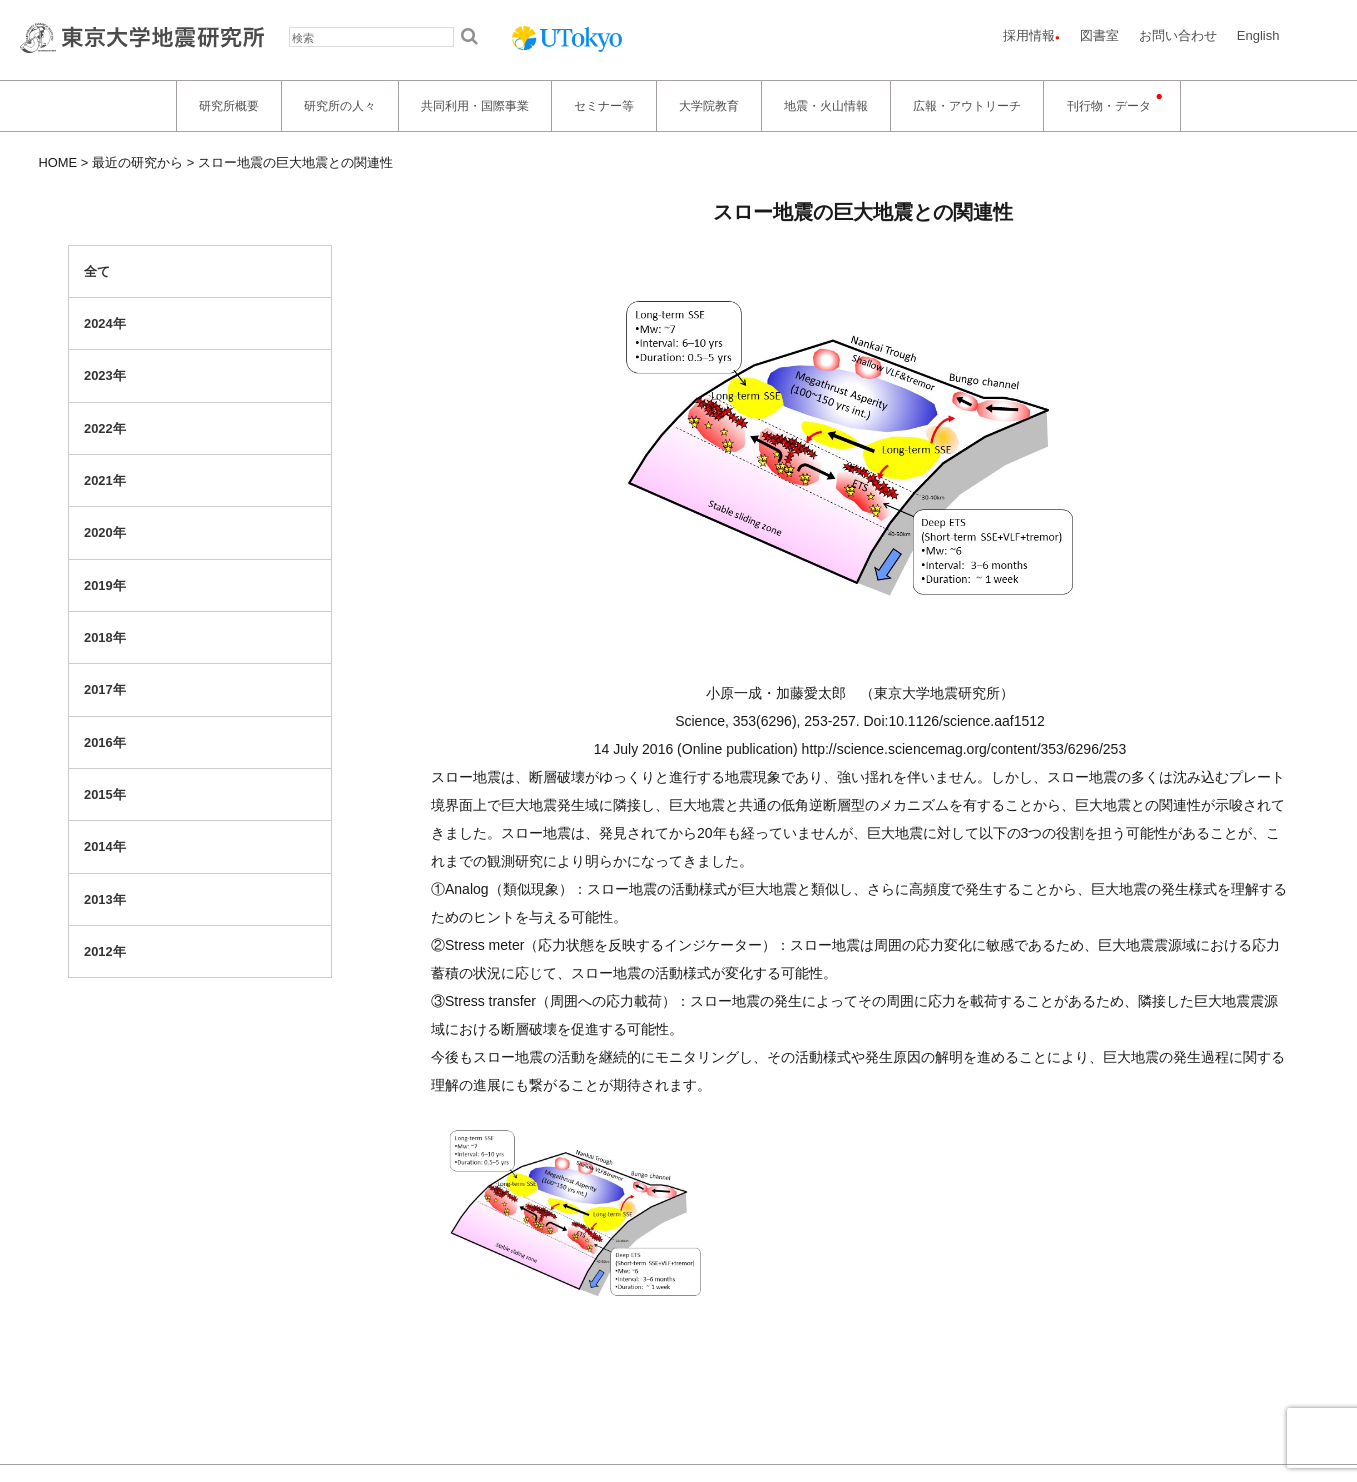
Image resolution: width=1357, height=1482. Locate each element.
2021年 (105, 480)
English (1258, 35)
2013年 (105, 899)
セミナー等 (604, 106)
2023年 (105, 375)
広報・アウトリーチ (967, 106)
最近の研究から (137, 162)
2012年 (105, 951)
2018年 (105, 637)
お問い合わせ (1178, 35)
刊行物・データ (1109, 106)
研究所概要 (229, 106)
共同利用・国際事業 (475, 106)
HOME (58, 162)
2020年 (105, 532)
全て (97, 271)
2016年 (105, 742)
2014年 (105, 846)
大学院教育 (709, 106)
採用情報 (1029, 35)
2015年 (105, 794)
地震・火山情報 (826, 106)
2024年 (105, 323)
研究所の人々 (340, 106)
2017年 (105, 689)
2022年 (105, 428)
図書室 (1099, 35)
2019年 (105, 585)
